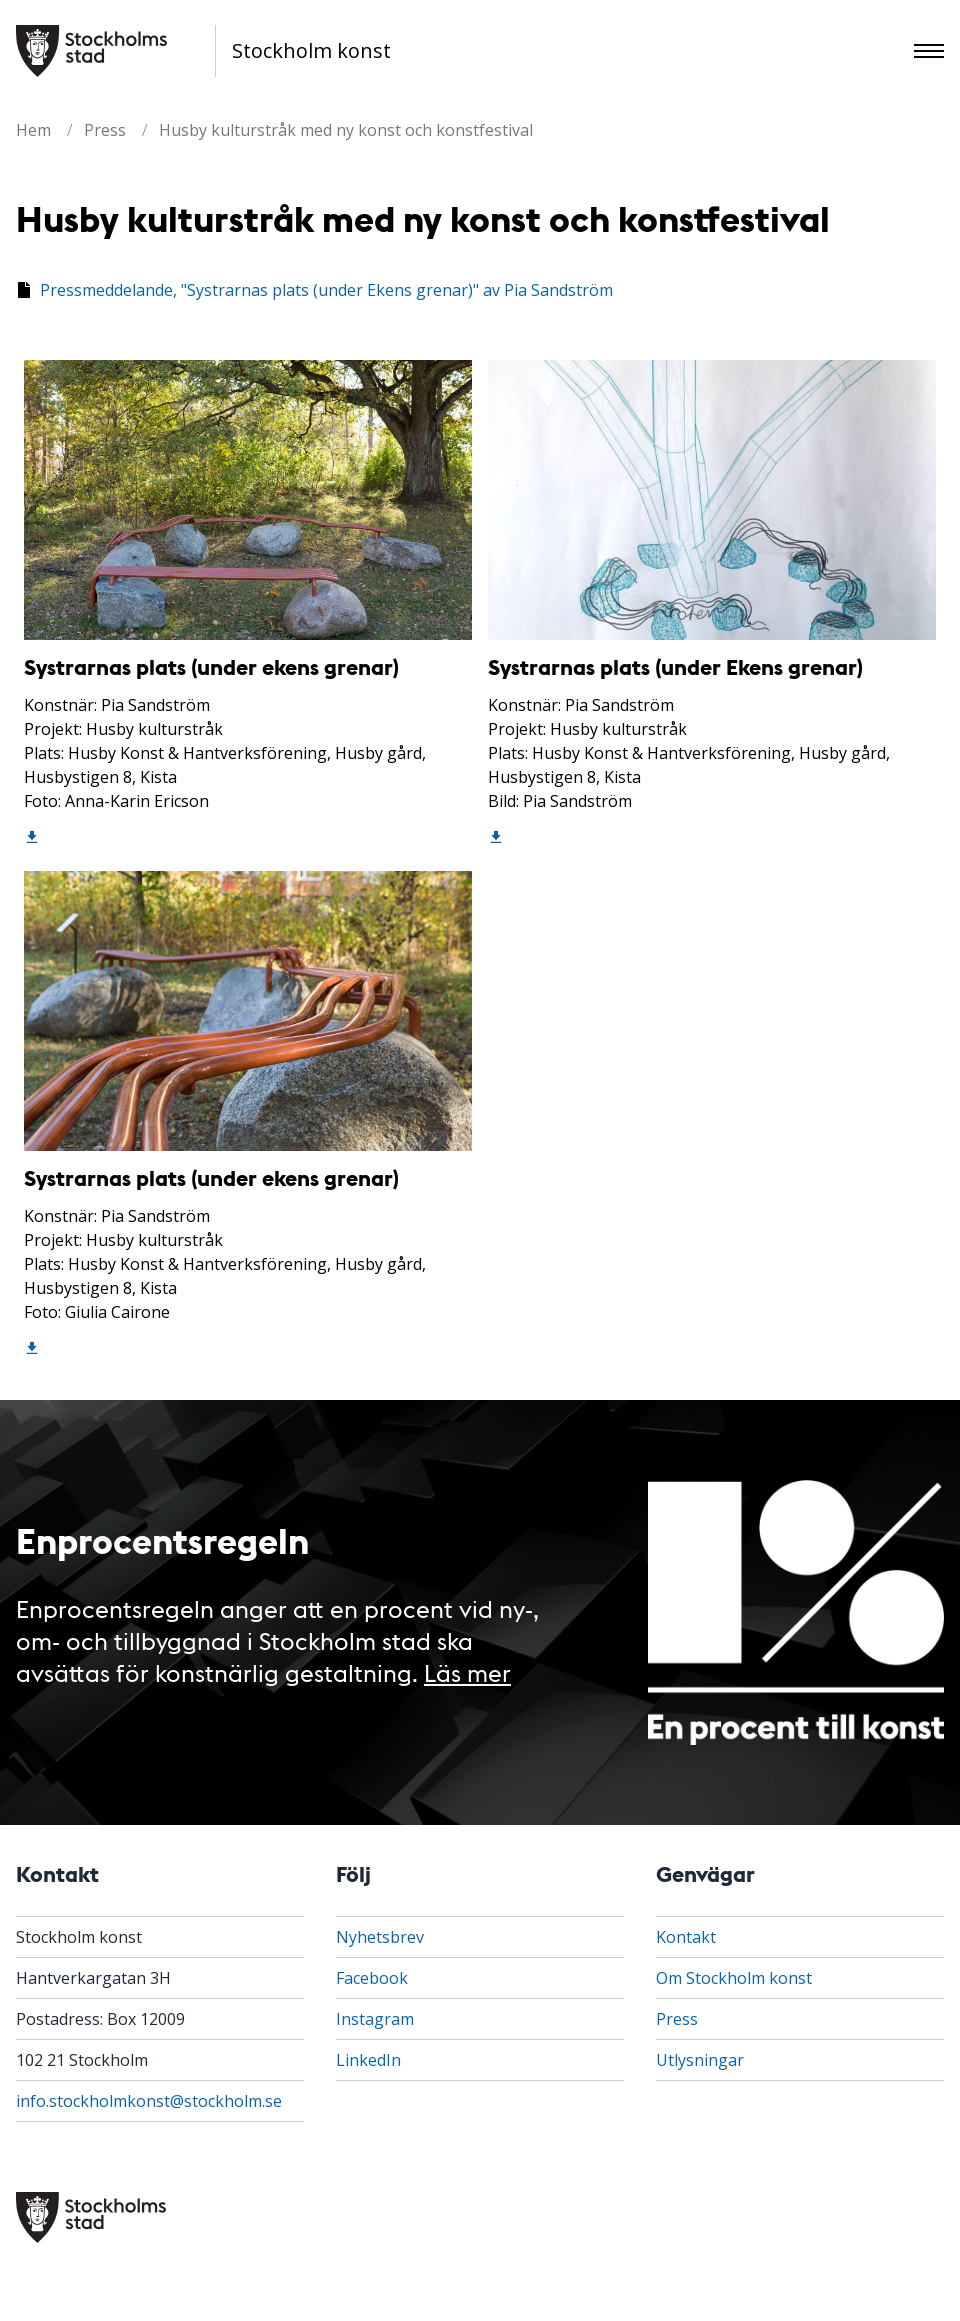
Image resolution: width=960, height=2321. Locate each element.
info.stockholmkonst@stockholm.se (149, 2101)
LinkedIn (368, 2060)
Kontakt (686, 1937)
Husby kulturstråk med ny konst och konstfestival (346, 130)
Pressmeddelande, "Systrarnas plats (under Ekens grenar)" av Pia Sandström (326, 290)
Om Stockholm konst (734, 1978)
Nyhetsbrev (380, 1937)
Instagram (375, 2019)
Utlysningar (700, 2060)
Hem (33, 130)
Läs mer (467, 1671)
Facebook (372, 1978)
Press (105, 130)
